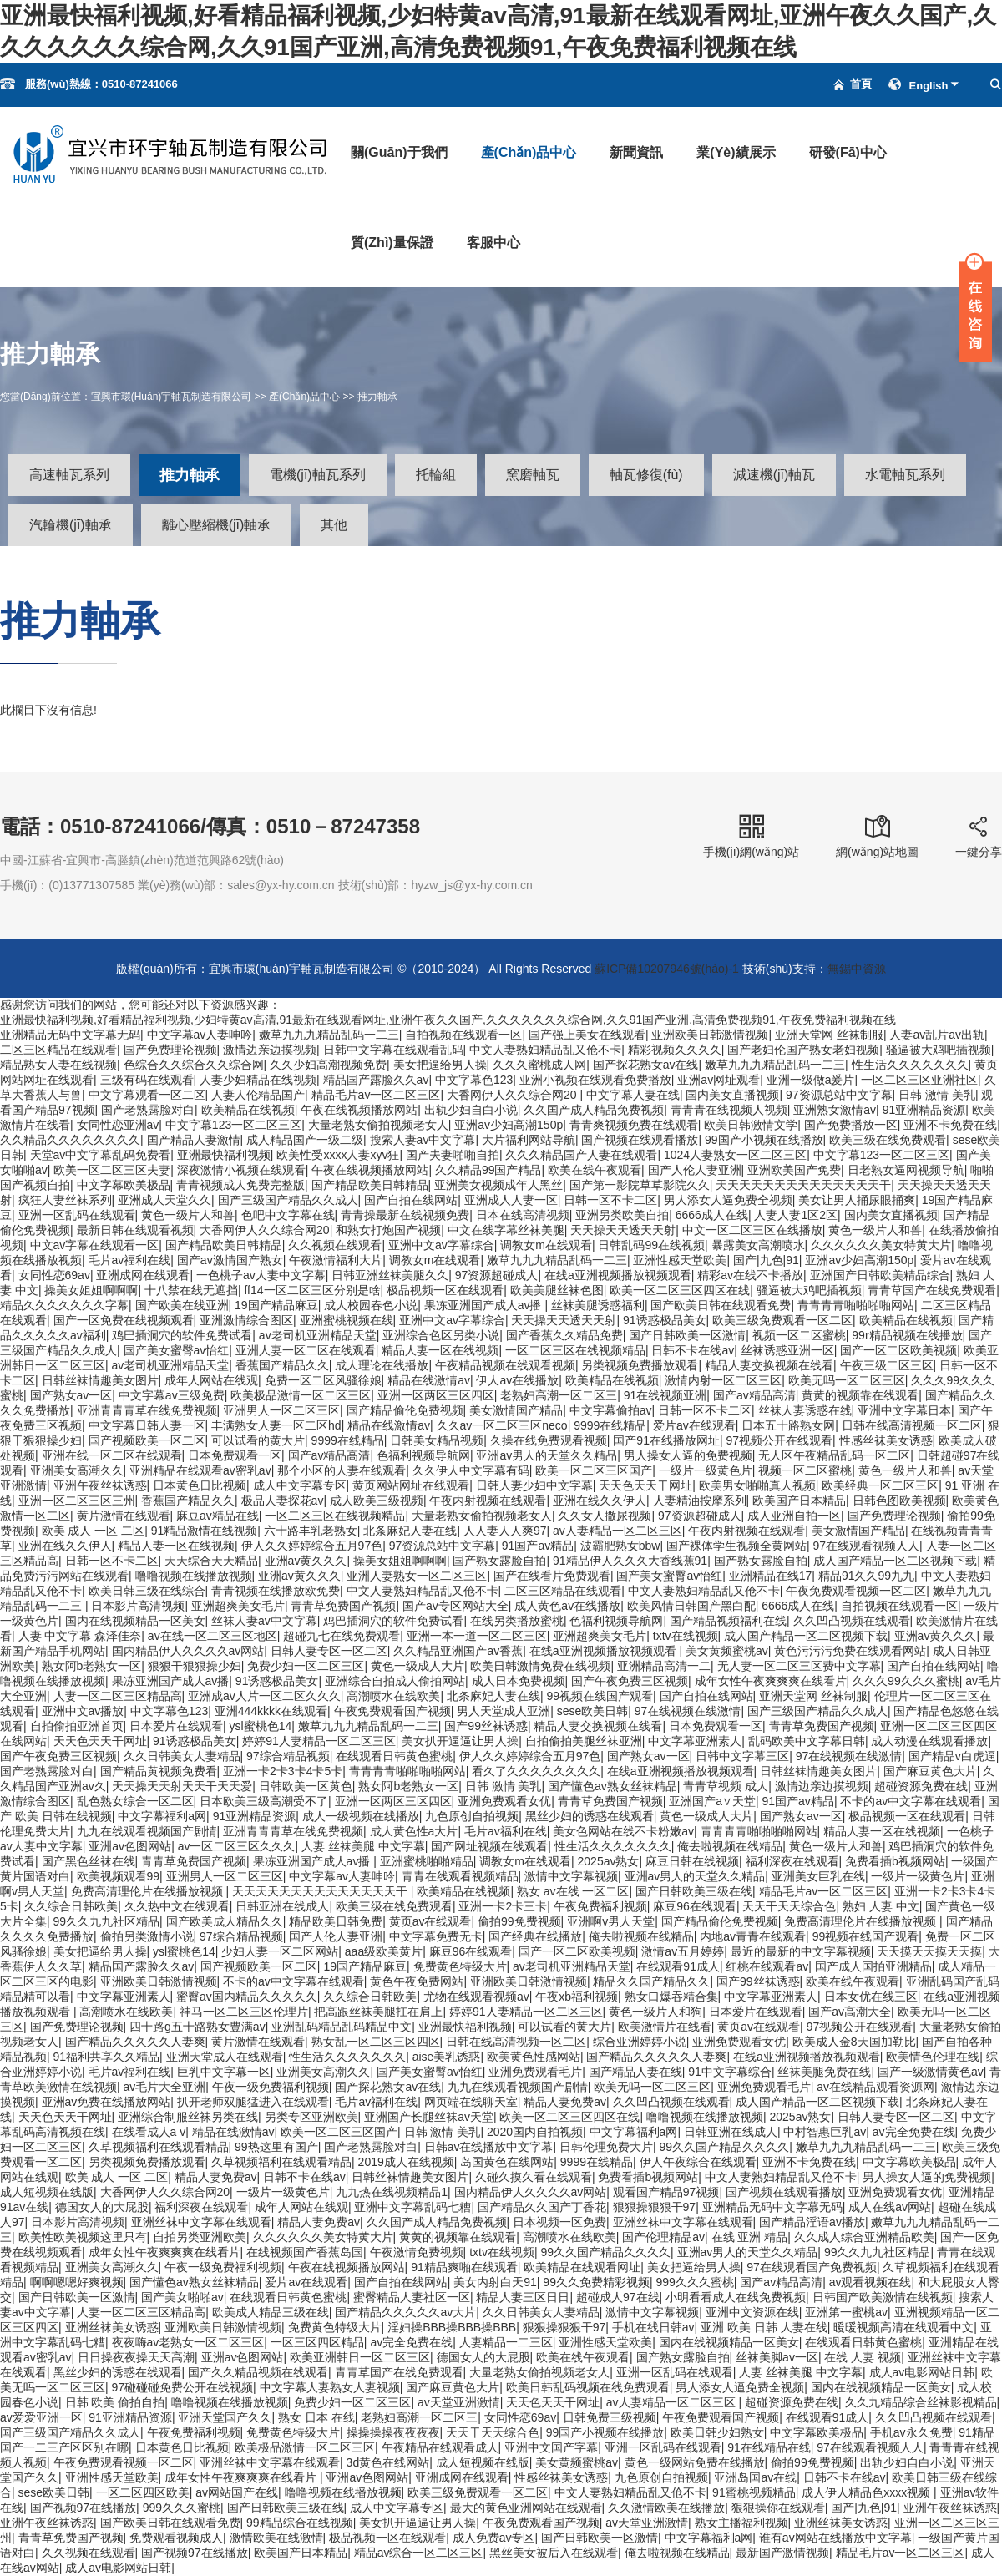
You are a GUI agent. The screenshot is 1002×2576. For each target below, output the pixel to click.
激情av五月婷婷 (682, 1951)
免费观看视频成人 (176, 2537)
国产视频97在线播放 (83, 2507)
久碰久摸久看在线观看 (533, 2177)
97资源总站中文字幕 (839, 1094)
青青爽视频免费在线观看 (633, 1124)
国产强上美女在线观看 (587, 1034)
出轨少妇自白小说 (471, 1109)
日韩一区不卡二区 (610, 1200)
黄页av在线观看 (430, 1921)
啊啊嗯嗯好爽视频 (77, 2282)
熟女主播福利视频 (741, 2522)
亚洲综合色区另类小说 (440, 1335)
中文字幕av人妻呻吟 (200, 1034)
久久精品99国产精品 (488, 1170)
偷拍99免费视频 (519, 1921)
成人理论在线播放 (381, 1365)
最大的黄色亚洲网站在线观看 (526, 2507)
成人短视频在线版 (47, 2192)
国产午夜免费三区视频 (629, 1681)
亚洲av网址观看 (718, 1079)
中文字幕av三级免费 (172, 1395)
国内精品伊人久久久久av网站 (188, 1650)
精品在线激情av (428, 1380)
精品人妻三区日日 (522, 2297)
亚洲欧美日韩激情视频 (709, 1034)
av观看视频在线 (870, 2282)
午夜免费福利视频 (600, 1906)
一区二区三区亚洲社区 (919, 1079)
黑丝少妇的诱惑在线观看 (589, 1816)
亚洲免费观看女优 (504, 1801)
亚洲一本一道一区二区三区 (477, 1635)
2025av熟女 (609, 1861)
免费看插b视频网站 (895, 1861)
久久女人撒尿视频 (604, 1515)
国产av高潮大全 (849, 2011)
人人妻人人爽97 (505, 1530)
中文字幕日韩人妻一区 (147, 1425)
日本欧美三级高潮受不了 (264, 1801)
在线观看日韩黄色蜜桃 (394, 1756)
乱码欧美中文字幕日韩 (806, 1741)
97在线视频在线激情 (688, 1711)
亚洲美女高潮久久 (77, 1470)
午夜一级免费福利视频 (270, 2086)
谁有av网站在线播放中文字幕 (835, 2537)
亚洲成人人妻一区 (511, 1200)
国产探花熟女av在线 (646, 1064)
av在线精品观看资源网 (875, 2086)
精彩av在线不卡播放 (750, 1275)
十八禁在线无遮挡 (191, 1290)
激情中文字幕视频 (571, 1876)
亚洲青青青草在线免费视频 (147, 1410)
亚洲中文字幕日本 (904, 1410)
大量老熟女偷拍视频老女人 (378, 1124)
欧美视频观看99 (118, 1876)
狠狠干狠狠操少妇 (194, 1666)
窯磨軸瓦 (532, 475)
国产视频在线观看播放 (639, 1139)
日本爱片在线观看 (176, 1726)
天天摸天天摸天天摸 (929, 1951)
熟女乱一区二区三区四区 (375, 2041)
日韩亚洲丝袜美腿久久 (389, 1275)
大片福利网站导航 (528, 1139)
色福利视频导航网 (423, 1455)
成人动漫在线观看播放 (929, 1741)
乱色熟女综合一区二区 (135, 1801)
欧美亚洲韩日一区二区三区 (360, 2357)
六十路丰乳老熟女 (310, 1530)
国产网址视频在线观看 (489, 1846)
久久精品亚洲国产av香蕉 (458, 1650)
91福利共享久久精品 (106, 2056)
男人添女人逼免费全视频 (728, 1200)
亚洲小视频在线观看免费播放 (595, 1079)
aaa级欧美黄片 (384, 1951)
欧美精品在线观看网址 (582, 2267)
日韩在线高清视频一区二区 (912, 1425)
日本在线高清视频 (522, 1215)
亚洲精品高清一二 (664, 1666)
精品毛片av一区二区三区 (376, 1094)
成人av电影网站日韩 (922, 2372)
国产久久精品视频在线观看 (258, 2372)
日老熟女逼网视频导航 (906, 1170)
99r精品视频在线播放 (907, 1335)
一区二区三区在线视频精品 (575, 1350)
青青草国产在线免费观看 (932, 1290)
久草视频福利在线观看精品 (159, 2146)
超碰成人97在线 (618, 2297)
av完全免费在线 (914, 2131)
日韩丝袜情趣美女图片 (100, 1380)
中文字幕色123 (474, 1079)
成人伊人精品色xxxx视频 (868, 2492)
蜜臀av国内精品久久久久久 (246, 1996)
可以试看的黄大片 (258, 1440)
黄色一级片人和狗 (655, 2011)
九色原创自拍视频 (472, 1816)
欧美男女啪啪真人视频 (757, 1485)
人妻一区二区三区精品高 (117, 1696)
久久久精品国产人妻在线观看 (581, 1154)
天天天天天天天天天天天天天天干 (803, 1185)
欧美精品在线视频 (248, 1109)
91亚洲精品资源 (924, 1109)
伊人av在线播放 (517, 1380)
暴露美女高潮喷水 (758, 1245)
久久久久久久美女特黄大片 (881, 1245)
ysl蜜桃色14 (261, 1726)
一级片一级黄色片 (705, 1470)
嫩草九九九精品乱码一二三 (329, 1034)
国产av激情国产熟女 (230, 1260)
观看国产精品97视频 (666, 2192)
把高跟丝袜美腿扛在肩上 (378, 2011)
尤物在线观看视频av (476, 1996)
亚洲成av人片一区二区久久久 (264, 1696)
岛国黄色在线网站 (507, 2162)
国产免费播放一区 (851, 1124)
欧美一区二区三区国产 (593, 1470)
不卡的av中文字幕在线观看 (910, 1801)
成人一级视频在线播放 (360, 1816)
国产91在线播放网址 (666, 1440)
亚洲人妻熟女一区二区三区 (417, 1575)
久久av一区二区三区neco (502, 1425)
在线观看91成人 (678, 1966)
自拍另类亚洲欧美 (199, 2237)
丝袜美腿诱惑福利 (598, 1305)
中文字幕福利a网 (162, 1816)
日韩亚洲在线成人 (282, 1906)
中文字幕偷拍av (610, 1410)
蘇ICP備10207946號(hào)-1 (667, 968)
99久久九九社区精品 (106, 1921)
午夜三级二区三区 (887, 1365)
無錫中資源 (856, 968)
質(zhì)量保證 (392, 242)
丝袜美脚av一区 (777, 2357)
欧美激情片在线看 (664, 2026)
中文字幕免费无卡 (436, 1936)
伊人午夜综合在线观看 (698, 2162)
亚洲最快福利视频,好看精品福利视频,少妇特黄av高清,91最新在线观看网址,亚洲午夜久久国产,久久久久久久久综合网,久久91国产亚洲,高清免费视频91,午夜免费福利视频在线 (448, 1019)
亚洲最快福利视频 (224, 1154)
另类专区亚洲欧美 (311, 2116)
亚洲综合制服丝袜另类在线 (188, 2116)
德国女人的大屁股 (102, 2207)
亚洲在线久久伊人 (599, 1500)
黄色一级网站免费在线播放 (695, 2462)
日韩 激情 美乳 (936, 1094)
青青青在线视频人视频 (729, 1109)
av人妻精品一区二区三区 (617, 1530)
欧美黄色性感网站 (533, 2056)
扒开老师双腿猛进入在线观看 (253, 2101)
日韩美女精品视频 (436, 1440)
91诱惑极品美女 (664, 1320)
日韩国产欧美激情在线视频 (882, 2297)
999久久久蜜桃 (694, 2282)
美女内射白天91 (495, 2282)
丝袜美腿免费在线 (824, 2071)
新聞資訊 (636, 152)
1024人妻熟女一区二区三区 (735, 1154)
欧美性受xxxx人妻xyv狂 (337, 1154)
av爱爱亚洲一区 (41, 2417)
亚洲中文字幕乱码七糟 (412, 2207)
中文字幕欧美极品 (123, 1185)
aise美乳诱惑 (446, 2056)
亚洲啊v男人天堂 (611, 1921)
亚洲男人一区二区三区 (281, 1410)
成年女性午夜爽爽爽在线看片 (771, 1681)
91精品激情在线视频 (204, 1530)
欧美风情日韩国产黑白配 (691, 1605)
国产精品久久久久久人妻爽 (135, 2041)
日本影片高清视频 (138, 1605)
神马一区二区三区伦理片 (244, 2011)
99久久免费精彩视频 (596, 2282)
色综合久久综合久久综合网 (194, 1064)
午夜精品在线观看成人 (440, 2447)
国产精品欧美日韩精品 (369, 1185)
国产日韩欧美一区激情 (687, 1335)
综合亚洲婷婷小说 (639, 2041)
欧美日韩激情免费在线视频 (540, 1666)
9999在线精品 (610, 1425)
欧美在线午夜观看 (594, 1170)
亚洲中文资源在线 (752, 2312)
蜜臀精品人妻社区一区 (411, 2297)
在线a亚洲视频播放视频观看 (617, 1275)
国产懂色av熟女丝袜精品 (612, 1786)
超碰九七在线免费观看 (341, 1635)
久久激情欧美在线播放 (666, 2507)
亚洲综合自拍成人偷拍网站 (395, 1681)
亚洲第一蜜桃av (846, 2312)
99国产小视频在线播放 (764, 1139)
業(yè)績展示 (735, 152)
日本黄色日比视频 (199, 1485)
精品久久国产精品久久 (651, 1981)
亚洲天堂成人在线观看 (224, 2056)
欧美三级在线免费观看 (887, 1139)
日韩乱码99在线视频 (651, 1245)
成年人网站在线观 (211, 1380)
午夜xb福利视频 (576, 1996)
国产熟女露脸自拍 (499, 1560)
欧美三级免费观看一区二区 (782, 1320)
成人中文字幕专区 (300, 1485)
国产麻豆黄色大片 (930, 1771)
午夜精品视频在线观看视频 (505, 1365)
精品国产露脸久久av (376, 1079)
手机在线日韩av (653, 2327)
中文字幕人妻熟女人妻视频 (330, 2387)
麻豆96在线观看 (694, 1906)
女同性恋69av (54, 1275)
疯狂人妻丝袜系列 (65, 1200)
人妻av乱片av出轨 (936, 1034)
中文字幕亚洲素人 (694, 1741)
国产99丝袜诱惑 (486, 1726)
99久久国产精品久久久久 (725, 2146)
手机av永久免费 (911, 2432)
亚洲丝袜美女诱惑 (112, 2327)
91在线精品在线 (769, 2447)
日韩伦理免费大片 (606, 2146)
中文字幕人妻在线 (633, 1094)
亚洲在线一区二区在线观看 (112, 1455)
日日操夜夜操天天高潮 (136, 2357)
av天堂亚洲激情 (459, 2402)
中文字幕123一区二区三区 (233, 1124)
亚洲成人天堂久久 (164, 1200)
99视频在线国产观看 (599, 1696)
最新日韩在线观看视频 (135, 1230)
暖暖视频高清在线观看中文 (903, 2327)
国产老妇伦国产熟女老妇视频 (803, 1049)
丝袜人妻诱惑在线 (805, 1410)
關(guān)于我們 (399, 152)
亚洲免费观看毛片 (535, 2071)
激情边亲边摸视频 (269, 1049)
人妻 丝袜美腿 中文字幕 (363, 1846)
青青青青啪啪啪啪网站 (855, 1305)
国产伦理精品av (663, 2237)
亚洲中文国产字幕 (551, 2447)
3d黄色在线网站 (388, 2462)
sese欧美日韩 (593, 1711)
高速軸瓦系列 (69, 475)
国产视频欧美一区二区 (147, 1440)
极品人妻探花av (282, 1500)
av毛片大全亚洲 (165, 2086)
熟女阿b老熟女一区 (92, 1666)
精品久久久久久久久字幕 (64, 1305)
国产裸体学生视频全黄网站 (736, 1545)
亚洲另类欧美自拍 (622, 1215)
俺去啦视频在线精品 (729, 1846)
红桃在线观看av (767, 1966)
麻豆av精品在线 (217, 1515)
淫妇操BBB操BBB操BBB (451, 2327)
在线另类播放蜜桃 (517, 1620)
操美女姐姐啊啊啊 (91, 1290)
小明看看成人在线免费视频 (735, 2297)
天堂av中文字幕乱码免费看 (100, 1154)
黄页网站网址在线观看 (410, 1485)
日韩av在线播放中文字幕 (489, 2146)
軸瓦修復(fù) (646, 475)
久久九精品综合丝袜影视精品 (921, 2402)
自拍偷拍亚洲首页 (77, 1726)
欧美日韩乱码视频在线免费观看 (588, 2387)
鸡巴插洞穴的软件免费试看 (182, 1335)
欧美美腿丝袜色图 (557, 1290)
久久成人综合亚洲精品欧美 (864, 2237)
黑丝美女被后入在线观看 (553, 2552)
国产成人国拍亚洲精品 (873, 1966)
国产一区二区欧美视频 (898, 1350)
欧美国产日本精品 (799, 1500)
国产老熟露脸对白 (148, 1109)
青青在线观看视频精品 (460, 1876)
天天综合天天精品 (211, 1560)
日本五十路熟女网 (788, 1425)
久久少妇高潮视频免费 (328, 1064)
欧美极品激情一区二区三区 (300, 1395)
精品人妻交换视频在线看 (769, 1365)
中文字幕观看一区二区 (147, 1094)
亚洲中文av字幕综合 (441, 1245)
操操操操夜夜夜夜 (393, 2432)
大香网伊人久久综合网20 (513, 1094)
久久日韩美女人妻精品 (182, 1756)
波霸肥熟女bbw (620, 1545)
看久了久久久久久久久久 (536, 1771)
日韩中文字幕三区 (742, 1756)
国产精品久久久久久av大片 (405, 2312)
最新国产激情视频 (782, 2552)
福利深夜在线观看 (792, 1861)
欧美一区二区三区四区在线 (680, 1290)
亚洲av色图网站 (130, 1846)
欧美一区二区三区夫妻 (111, 1170)
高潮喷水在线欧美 (393, 1696)
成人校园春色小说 (371, 1305)
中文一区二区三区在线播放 (752, 1230)
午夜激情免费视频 (416, 2252)
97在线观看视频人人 (865, 1545)
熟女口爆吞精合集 (671, 1996)
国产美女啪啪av (182, 2297)
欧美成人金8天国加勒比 (854, 2041)
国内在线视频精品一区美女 (135, 1620)
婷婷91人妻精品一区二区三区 (319, 1741)
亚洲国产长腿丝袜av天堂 (428, 2116)
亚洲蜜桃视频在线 (346, 1320)
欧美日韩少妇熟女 (717, 2432)
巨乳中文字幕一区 (224, 2071)
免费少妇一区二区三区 (305, 1666)
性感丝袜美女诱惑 (886, 1440)
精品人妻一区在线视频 (440, 1350)
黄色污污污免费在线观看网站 (850, 1650)
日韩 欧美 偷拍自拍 (115, 2402)
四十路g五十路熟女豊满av (197, 2026)
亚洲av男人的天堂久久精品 (546, 1455)
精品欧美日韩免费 (335, 1921)
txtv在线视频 (685, 1635)
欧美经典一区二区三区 (880, 1485)
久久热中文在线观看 (177, 1906)
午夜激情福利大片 (335, 1260)
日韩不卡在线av (692, 1350)
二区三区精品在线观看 (58, 1049)
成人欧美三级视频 (376, 1500)
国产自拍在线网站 (411, 1200)
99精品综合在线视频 (299, 2522)
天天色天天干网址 (645, 1485)
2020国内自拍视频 (535, 2131)
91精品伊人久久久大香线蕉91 (630, 1560)
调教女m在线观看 (546, 1245)
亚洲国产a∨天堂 (712, 1801)
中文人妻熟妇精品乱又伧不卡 (545, 1049)
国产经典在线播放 (535, 1936)
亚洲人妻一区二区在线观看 (305, 1350)
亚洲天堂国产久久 (224, 2417)
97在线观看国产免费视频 (811, 2267)
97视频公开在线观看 (779, 1440)
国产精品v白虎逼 (952, 1756)
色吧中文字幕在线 (288, 1215)
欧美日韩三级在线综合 (147, 1590)
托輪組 (436, 475)
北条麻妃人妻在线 (410, 1530)
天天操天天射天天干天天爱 (182, 1786)
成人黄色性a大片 (414, 1831)
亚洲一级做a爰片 (811, 1079)
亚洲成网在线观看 (143, 1275)
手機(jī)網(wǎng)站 (751, 836)
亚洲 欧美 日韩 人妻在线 (764, 2327)
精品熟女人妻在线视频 (58, 1064)
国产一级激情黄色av (931, 2071)
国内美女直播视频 (732, 1094)
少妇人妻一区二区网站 (279, 1951)
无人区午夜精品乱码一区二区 (834, 1455)
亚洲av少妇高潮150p (508, 1124)
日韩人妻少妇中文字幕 (534, 1485)
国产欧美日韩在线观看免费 (720, 1305)
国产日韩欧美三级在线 (693, 1891)
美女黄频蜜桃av (727, 1650)
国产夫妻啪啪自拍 (452, 1154)
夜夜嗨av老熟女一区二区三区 (188, 2342)
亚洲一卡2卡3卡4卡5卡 (282, 1771)
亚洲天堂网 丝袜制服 (829, 1034)
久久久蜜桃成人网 (539, 1064)
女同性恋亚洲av (118, 1124)
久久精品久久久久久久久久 (70, 1139)
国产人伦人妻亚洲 (694, 1170)
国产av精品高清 (754, 1395)
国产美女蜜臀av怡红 (177, 1350)
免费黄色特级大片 (460, 1966)
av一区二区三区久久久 (237, 1846)
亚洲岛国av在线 (755, 2477)
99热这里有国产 (276, 2146)
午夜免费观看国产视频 (392, 1711)
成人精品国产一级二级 (304, 1139)
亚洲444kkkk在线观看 (271, 1711)
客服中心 (493, 242)
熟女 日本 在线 (316, 2417)
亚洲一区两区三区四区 (435, 1395)
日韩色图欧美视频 (899, 1500)
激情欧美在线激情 (276, 2537)
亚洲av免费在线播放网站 (106, 2101)
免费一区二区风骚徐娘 (323, 1380)
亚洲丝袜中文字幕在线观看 (201, 2222)
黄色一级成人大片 (417, 1666)
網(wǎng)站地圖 (877, 836)
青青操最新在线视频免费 (405, 1215)
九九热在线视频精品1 (392, 2192)
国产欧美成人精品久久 (224, 1921)
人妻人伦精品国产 (258, 1094)
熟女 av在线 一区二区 (573, 1891)
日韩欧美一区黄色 (305, 1786)
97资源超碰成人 (497, 1275)
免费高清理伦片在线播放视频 (148, 1891)
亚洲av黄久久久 (306, 1560)
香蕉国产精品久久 (282, 1365)
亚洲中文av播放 (83, 1711)
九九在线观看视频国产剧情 (147, 1831)
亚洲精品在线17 (770, 1575)
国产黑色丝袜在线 (88, 1861)
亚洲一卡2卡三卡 (502, 1906)
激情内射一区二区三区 (723, 1380)
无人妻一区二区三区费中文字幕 (799, 1666)
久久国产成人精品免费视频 (594, 1109)
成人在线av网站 (889, 2207)
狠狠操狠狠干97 (654, 2207)
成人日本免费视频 (518, 1681)
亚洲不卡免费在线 (950, 1124)
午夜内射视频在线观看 (487, 1500)
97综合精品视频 (288, 1756)
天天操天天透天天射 (623, 1230)
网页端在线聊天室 (471, 2101)
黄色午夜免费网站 (416, 1981)
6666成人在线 (712, 1215)
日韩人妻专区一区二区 (329, 1650)
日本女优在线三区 (871, 1996)
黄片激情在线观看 (123, 1515)
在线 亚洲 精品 (749, 2237)
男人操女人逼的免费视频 (688, 1455)
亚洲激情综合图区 (246, 1320)
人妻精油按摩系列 (699, 1500)
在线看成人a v (149, 2131)
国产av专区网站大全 (455, 1605)
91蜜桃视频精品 (754, 2492)
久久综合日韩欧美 (71, 1906)
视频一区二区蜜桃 (799, 1335)
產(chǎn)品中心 (529, 152)
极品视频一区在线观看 (445, 1290)
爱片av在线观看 (694, 1425)
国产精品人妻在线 (635, 2071)
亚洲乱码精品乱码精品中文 (341, 2026)
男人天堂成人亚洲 (503, 1711)
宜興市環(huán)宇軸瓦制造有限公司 (171, 396)
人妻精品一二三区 (506, 2342)
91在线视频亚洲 (665, 1395)
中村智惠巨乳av (824, 2131)
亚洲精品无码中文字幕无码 (70, 1034)
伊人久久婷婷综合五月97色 (312, 1545)
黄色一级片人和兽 (188, 1215)
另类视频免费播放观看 (639, 1365)
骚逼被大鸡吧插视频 (938, 1049)
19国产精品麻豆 (276, 1305)
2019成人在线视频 (406, 2162)
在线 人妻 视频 (862, 2357)
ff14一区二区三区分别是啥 (312, 1290)
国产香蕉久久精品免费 (564, 1335)
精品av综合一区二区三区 (418, 2552)
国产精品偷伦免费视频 (405, 1410)
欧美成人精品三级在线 (270, 2312)
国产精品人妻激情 (193, 1139)
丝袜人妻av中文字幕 (264, 1620)
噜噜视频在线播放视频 (193, 1575)
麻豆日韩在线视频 (692, 1861)
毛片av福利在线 (130, 1260)
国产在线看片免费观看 (551, 1575)
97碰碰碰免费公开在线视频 (183, 2387)
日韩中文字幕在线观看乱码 (393, 1049)
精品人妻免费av (565, 2101)
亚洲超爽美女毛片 (238, 1605)
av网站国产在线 (236, 2492)
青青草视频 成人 (725, 1786)
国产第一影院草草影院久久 (639, 1185)
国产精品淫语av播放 (812, 2222)
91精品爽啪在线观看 (464, 2267)
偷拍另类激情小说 (147, 1936)
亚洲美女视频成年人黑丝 (498, 1185)
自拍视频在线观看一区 (463, 1034)
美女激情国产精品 (516, 1410)
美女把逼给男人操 (440, 1064)
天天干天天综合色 (789, 1906)
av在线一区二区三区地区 (212, 1635)
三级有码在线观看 (147, 1079)
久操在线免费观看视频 (548, 1440)
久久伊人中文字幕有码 (470, 1470)
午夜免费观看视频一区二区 (856, 1590)
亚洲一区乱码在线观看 (76, 1215)
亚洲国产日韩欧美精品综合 (880, 1275)
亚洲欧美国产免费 (794, 1170)
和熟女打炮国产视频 (388, 1230)
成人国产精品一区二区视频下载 (895, 1560)
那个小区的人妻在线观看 (341, 1470)
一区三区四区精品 (317, 2342)
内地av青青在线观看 (753, 1936)
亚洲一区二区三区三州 (76, 1500)
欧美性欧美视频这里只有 (82, 2237)
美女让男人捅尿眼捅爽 (856, 1200)
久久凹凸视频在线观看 (851, 1620)
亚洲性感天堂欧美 (679, 1260)
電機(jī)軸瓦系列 (318, 475)
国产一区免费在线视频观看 (123, 1320)
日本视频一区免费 (559, 2222)
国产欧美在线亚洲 (182, 1305)
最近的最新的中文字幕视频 (801, 1951)
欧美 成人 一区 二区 (93, 1530)
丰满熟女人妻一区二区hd (276, 1425)
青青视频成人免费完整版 (240, 1185)
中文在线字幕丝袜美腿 (506, 1230)
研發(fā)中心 (848, 152)
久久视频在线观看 (335, 1245)
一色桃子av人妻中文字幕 (261, 1275)
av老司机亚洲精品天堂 (318, 1335)
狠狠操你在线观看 (778, 2507)
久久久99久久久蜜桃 (906, 1681)
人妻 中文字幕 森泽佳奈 (80, 1635)
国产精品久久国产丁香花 (542, 2207)
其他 (334, 525)
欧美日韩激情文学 (750, 1124)
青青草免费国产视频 (343, 1605)
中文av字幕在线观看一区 (94, 1245)
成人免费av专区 (494, 2537)
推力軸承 (377, 396)
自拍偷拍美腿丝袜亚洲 (583, 1741)
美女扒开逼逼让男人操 (460, 1741)
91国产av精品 (538, 1545)
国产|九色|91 (766, 1260)
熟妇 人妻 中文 (881, 1906)
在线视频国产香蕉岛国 (304, 2252)
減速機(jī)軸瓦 (774, 475)
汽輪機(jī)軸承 (70, 525)
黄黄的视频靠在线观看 (860, 1395)
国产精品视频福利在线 (728, 1620)
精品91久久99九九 (866, 1575)
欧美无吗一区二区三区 (846, 1380)
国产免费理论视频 (170, 1049)
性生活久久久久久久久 (910, 1064)
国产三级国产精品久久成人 (288, 1200)
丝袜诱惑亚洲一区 (787, 1350)
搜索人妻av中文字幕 (423, 1139)
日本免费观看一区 (234, 1455)
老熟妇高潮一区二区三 (558, 1395)
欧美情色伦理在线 (932, 2056)
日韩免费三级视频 (609, 2417)
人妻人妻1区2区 (796, 1215)
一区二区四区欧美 (143, 2492)
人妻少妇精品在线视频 (258, 1079)
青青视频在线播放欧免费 (275, 1590)
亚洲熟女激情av (834, 1109)
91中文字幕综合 (730, 2071)
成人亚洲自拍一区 (794, 1515)
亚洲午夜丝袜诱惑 (100, 1485)
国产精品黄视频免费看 (158, 1771)
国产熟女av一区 (71, 1395)
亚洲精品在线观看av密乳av (200, 1470)
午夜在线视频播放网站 (359, 1109)
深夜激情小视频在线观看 (241, 1170)
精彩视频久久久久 (674, 1049)
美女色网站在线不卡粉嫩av (623, 1831)
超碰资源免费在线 (921, 1786)
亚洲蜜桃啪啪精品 (426, 1861)
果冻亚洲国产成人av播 (484, 1305)
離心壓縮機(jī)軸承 (216, 525)
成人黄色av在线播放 (567, 1605)
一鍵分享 (978, 836)
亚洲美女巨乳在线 (818, 1876)
